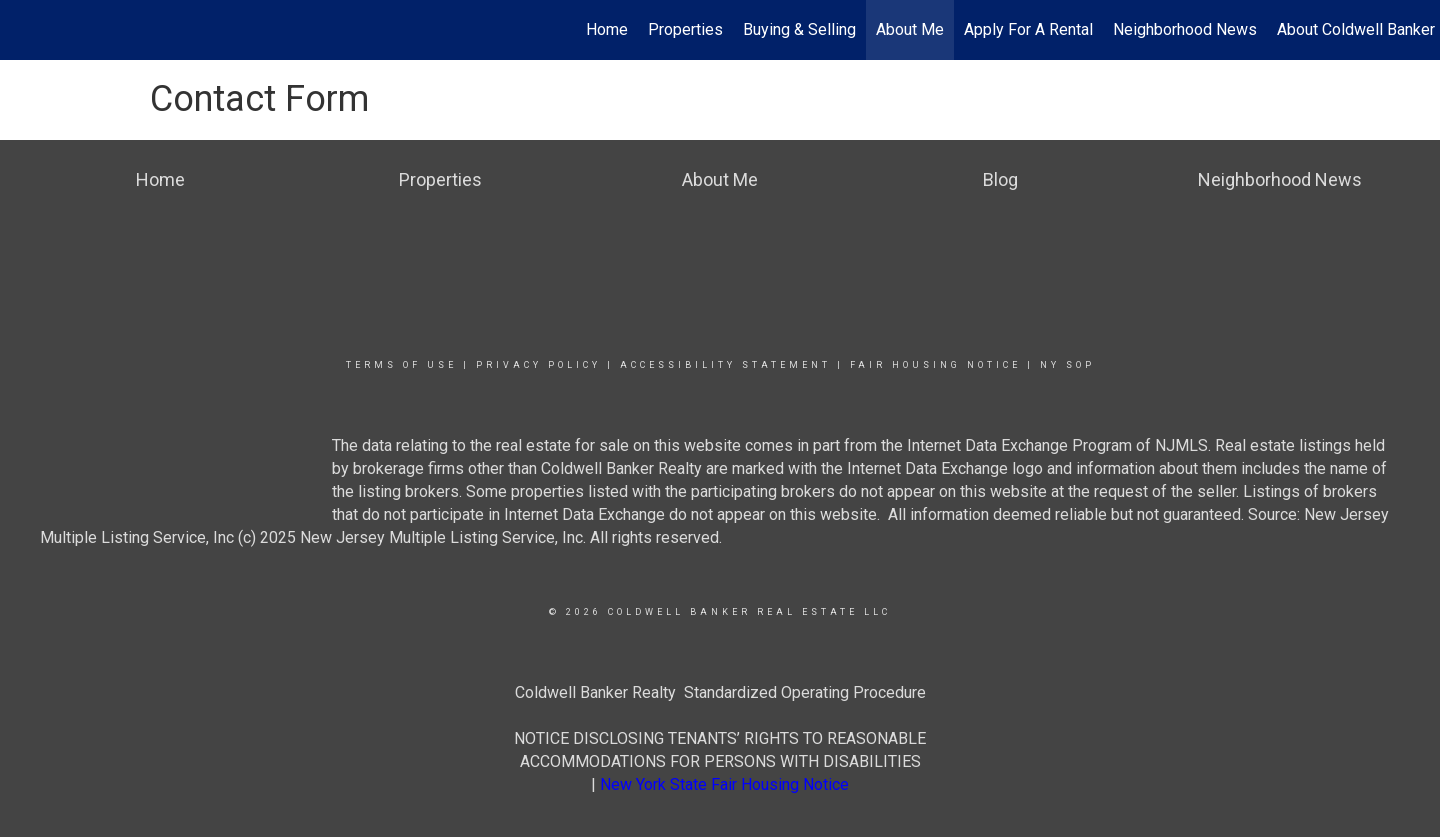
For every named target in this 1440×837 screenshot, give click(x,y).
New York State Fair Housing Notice (724, 784)
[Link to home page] (25, 30)
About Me (910, 29)
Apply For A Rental (1028, 29)
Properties (685, 29)
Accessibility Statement (725, 365)
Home (607, 29)
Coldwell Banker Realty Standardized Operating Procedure (720, 692)
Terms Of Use (401, 365)
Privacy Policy (538, 365)
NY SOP (1067, 365)
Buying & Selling (799, 29)
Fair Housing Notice (935, 365)
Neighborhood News (1185, 29)
